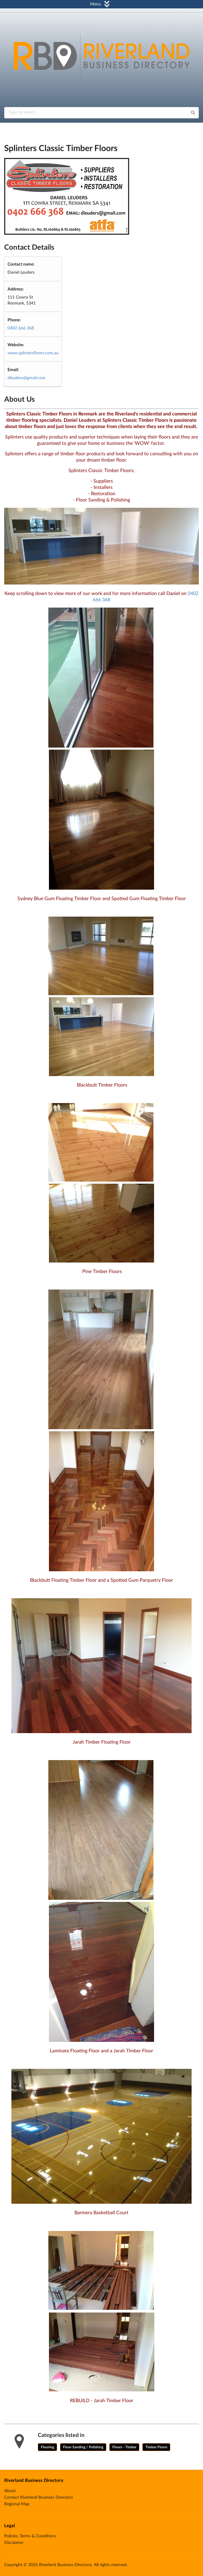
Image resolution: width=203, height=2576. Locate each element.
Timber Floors (156, 2447)
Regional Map (16, 2504)
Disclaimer (13, 2543)
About (10, 2491)
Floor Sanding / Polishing (83, 2447)
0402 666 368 (21, 328)
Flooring (47, 2447)
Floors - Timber (124, 2447)
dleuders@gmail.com (26, 378)
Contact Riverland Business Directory (38, 2497)
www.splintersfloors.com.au (33, 353)
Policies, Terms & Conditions (30, 2536)
